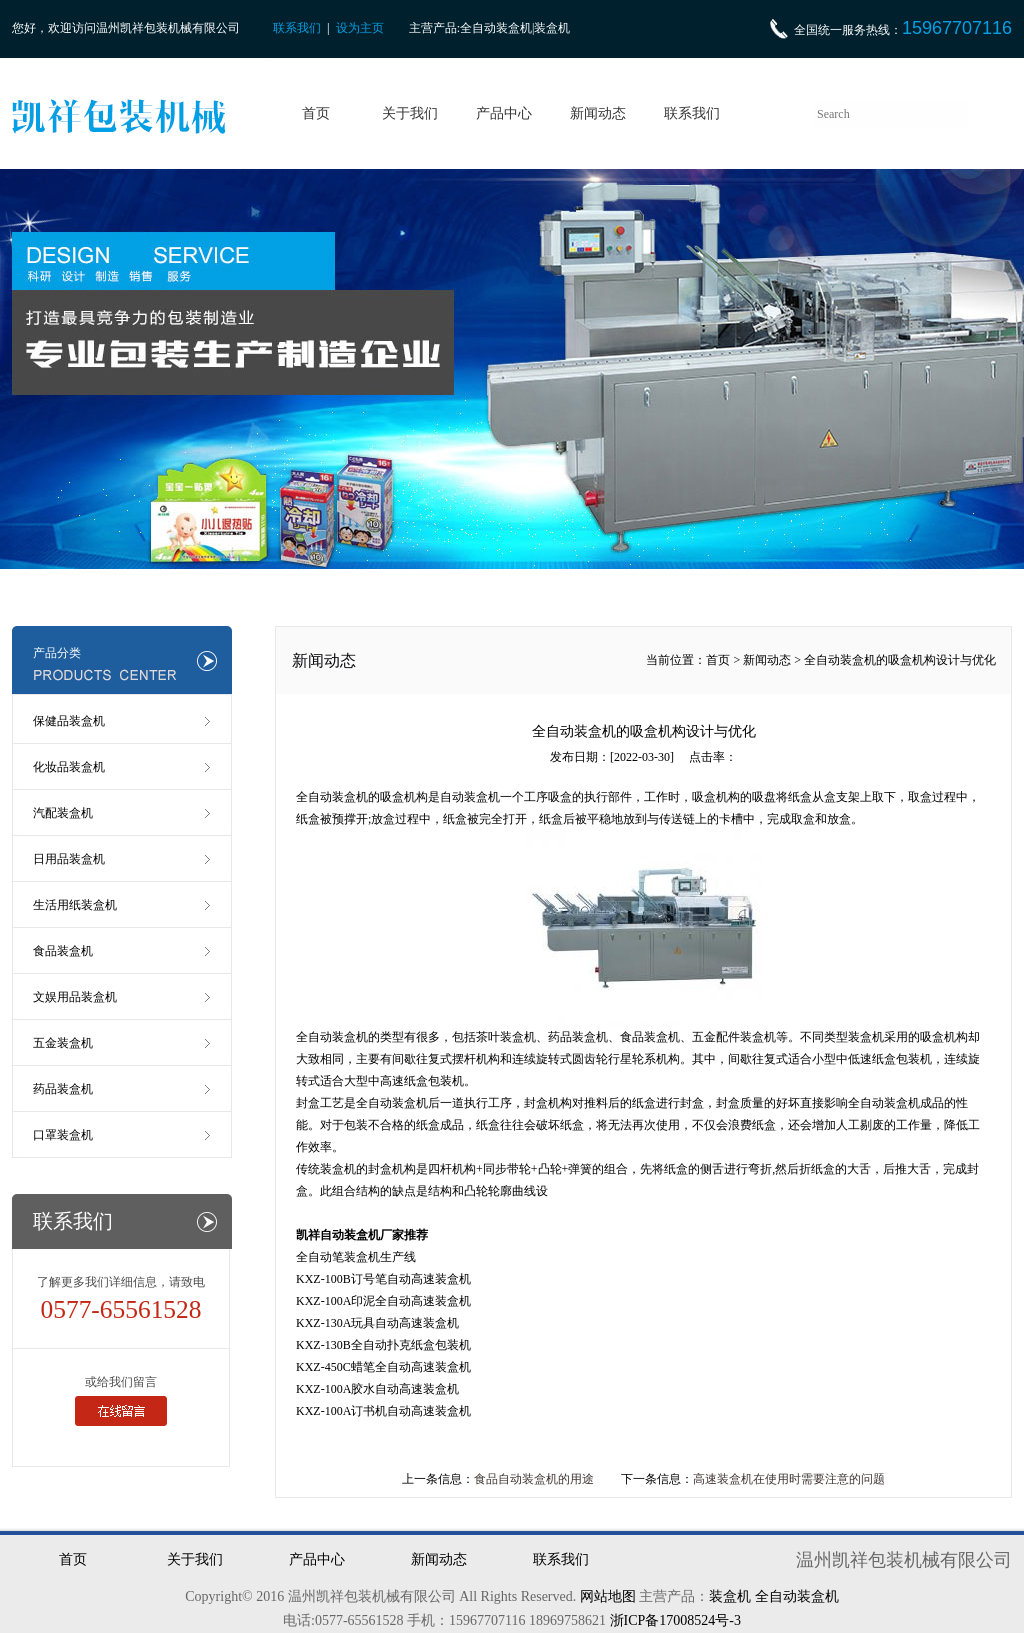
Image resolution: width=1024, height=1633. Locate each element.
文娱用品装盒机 (75, 997)
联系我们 (297, 28)
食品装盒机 (63, 951)
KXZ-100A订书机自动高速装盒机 (383, 1411)
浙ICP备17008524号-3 (675, 1620)
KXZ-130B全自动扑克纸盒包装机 (383, 1345)
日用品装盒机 (69, 859)
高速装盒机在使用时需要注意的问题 (789, 1479)
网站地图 (608, 1596)
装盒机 (730, 1596)
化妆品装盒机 (69, 767)
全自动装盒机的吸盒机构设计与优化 (900, 660)
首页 (316, 113)
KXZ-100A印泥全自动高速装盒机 (383, 1301)
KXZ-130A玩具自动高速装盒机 (377, 1323)
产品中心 (504, 113)
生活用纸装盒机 (75, 905)
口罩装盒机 (63, 1135)
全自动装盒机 (332, 1037)
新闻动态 (598, 113)
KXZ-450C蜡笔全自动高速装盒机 (383, 1367)
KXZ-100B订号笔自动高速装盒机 (383, 1279)
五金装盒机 (63, 1043)
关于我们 (410, 113)
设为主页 (360, 28)
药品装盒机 (63, 1089)
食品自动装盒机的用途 (534, 1479)
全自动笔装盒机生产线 (356, 1257)
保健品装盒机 (69, 721)
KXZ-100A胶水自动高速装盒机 (377, 1389)
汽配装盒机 (63, 813)
